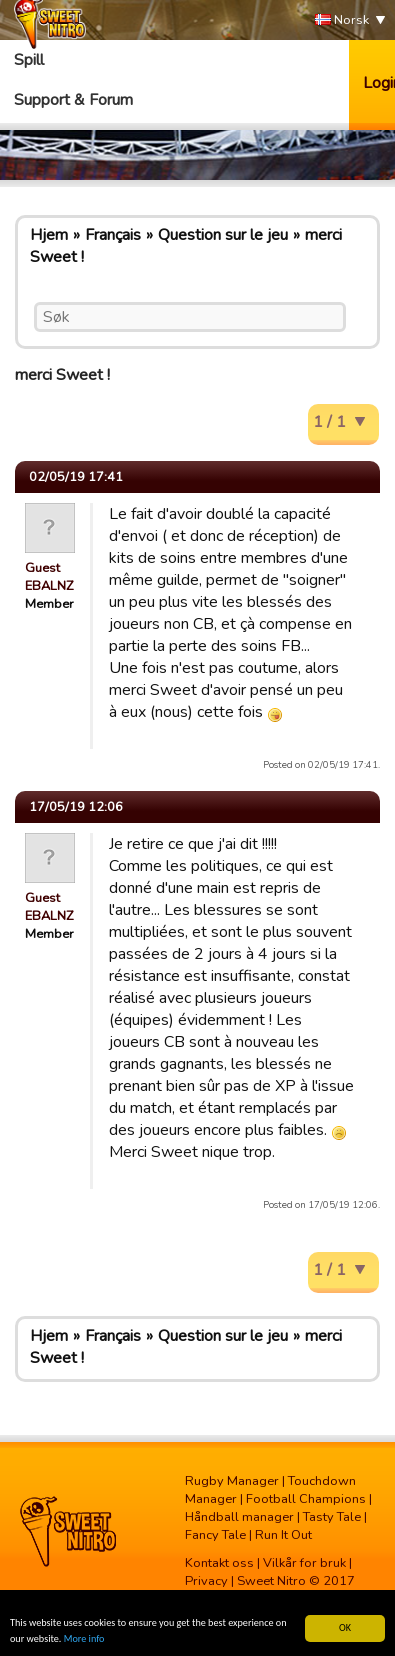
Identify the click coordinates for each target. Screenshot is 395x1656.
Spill (29, 60)
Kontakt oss (219, 1563)
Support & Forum (73, 100)
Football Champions (306, 1499)
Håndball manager (239, 1517)
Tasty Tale (332, 1517)
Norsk (342, 20)
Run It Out (283, 1535)
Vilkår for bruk (304, 1563)
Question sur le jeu (223, 235)
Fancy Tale (215, 1535)
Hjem (49, 235)
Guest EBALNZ (49, 577)
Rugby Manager (232, 1481)
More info (84, 1639)
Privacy (206, 1581)
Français (113, 235)
